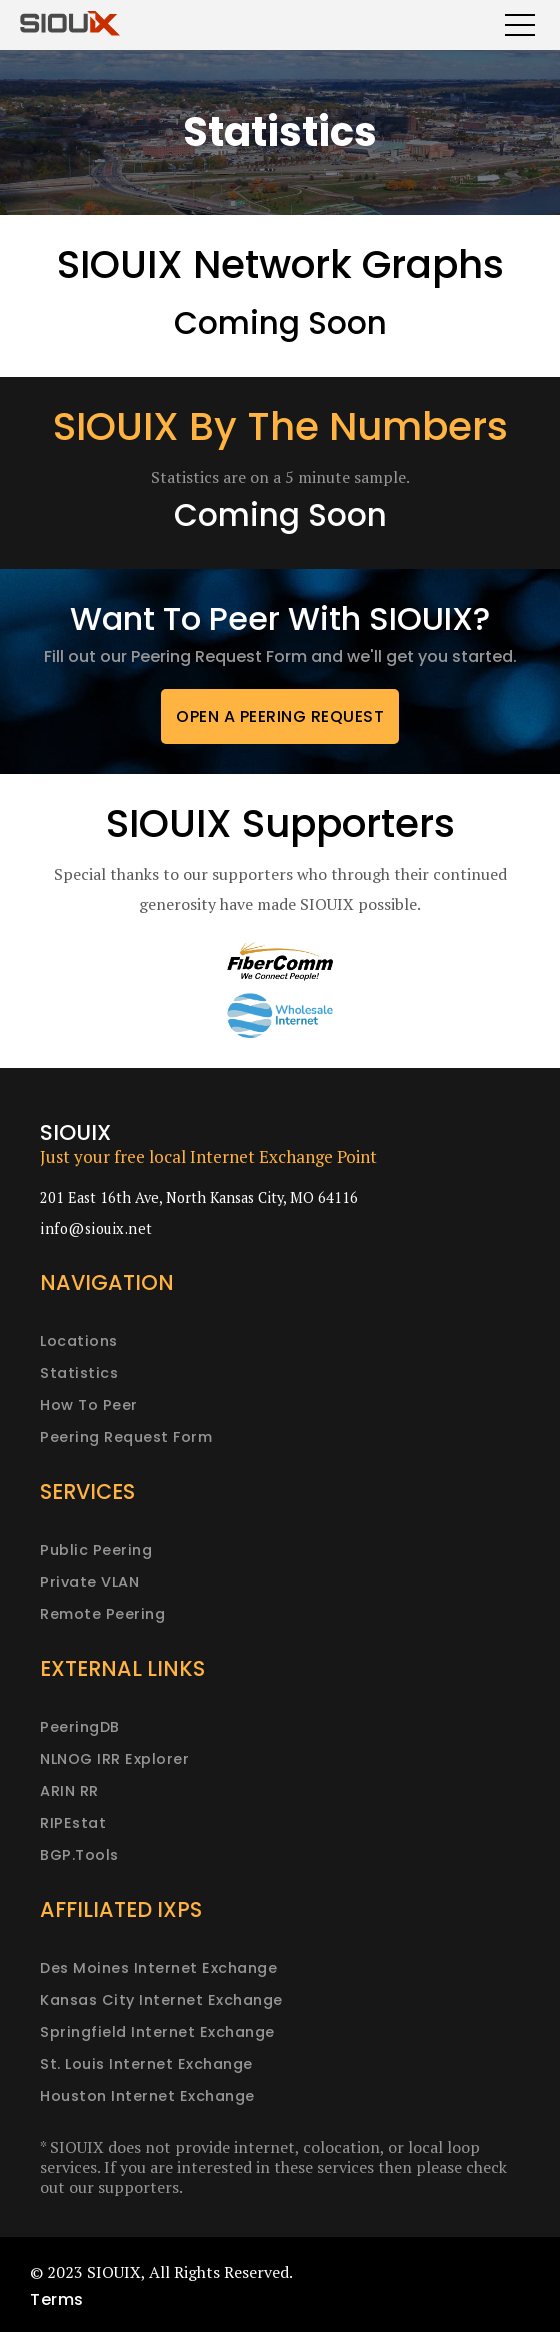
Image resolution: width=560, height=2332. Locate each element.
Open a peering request (280, 716)
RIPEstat (73, 1823)
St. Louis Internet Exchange (146, 2064)
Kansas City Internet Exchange (161, 2000)
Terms (57, 2299)
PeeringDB (80, 1727)
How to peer (89, 1405)
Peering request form (126, 1437)
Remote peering (102, 1614)
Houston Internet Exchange (147, 2096)
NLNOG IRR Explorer (114, 1759)
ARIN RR (69, 1791)
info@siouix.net (96, 1228)
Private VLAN (89, 1582)
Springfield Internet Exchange (157, 2032)
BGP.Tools (79, 1855)
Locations (79, 1341)
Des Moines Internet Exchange (158, 1968)
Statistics (79, 1373)
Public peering (96, 1550)
